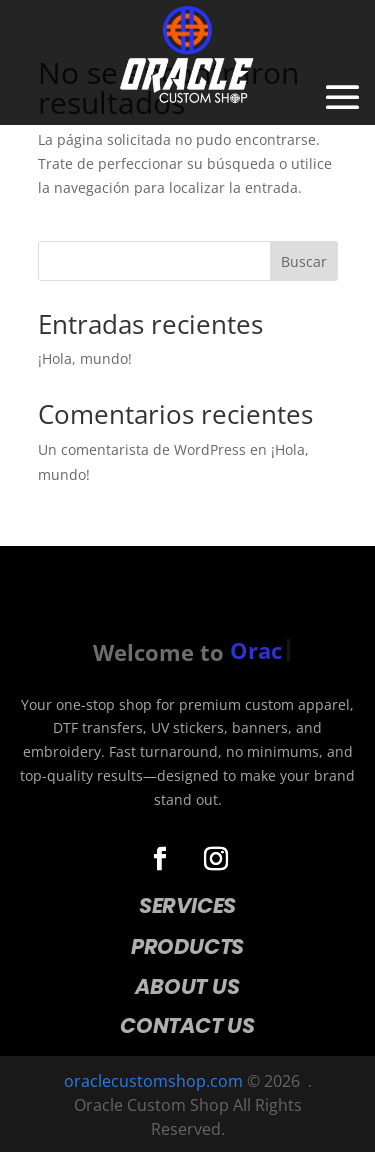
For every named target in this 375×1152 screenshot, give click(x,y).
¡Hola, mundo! (85, 358)
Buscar (304, 261)
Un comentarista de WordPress (142, 449)
